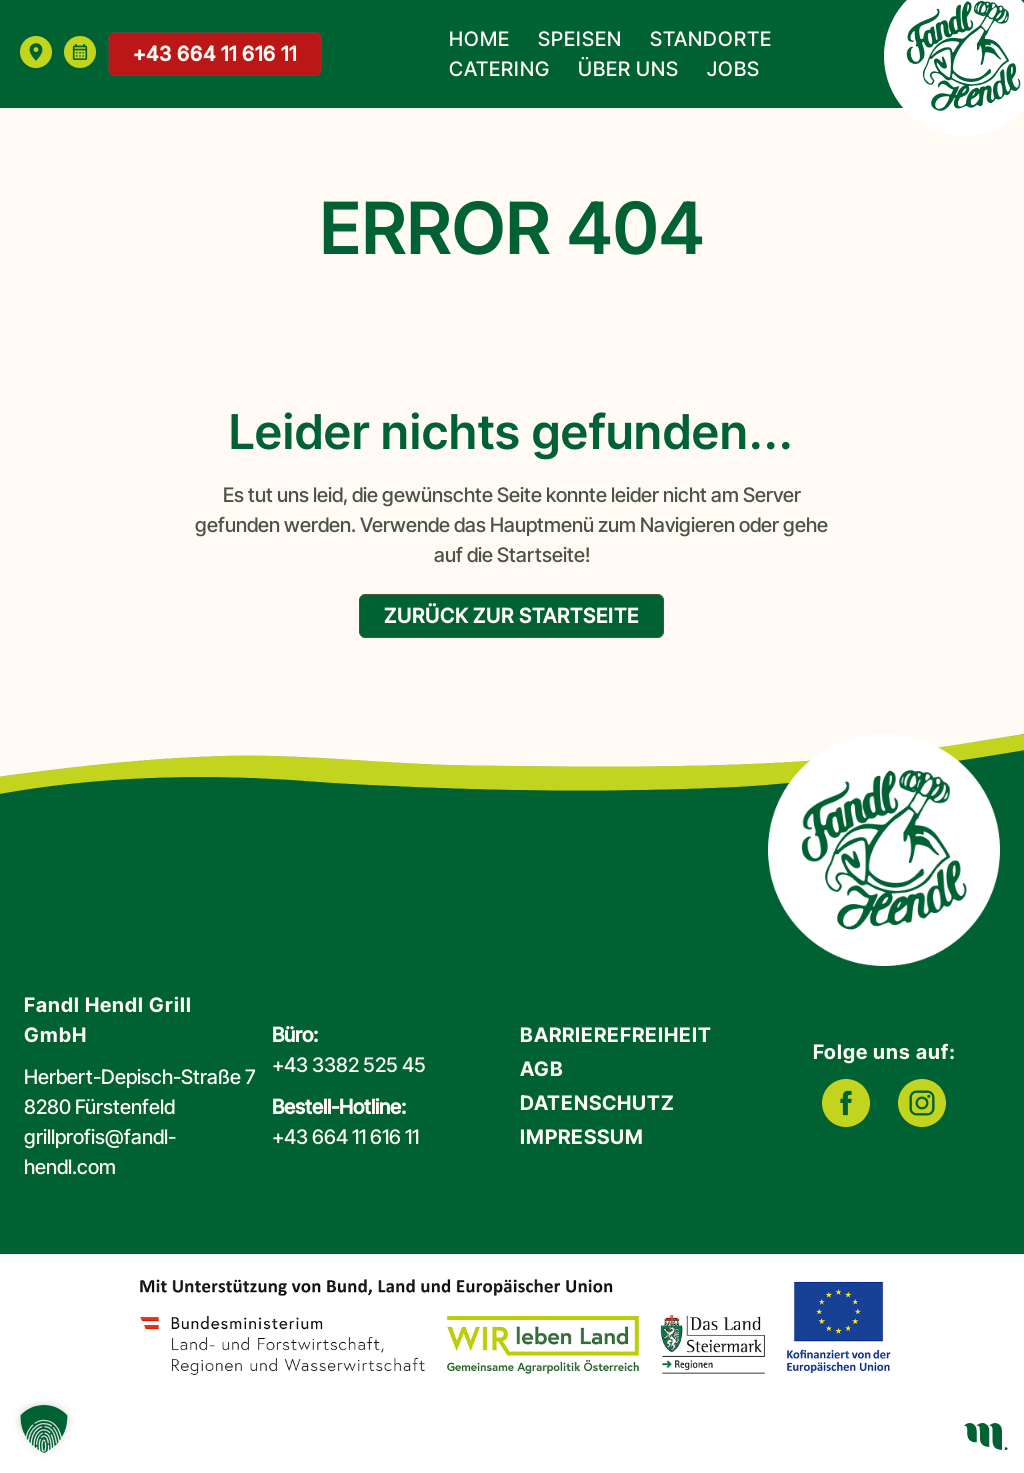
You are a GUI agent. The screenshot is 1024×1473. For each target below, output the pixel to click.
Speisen (580, 39)
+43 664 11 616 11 (215, 54)
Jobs (733, 69)
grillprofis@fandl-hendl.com (100, 1152)
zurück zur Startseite (511, 616)
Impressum (582, 1137)
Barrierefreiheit (616, 1035)
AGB (542, 1069)
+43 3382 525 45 (349, 1065)
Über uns (628, 69)
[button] (44, 1429)
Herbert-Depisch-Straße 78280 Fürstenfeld (140, 1092)
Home (479, 39)
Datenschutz (597, 1103)
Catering (499, 69)
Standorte (711, 39)
